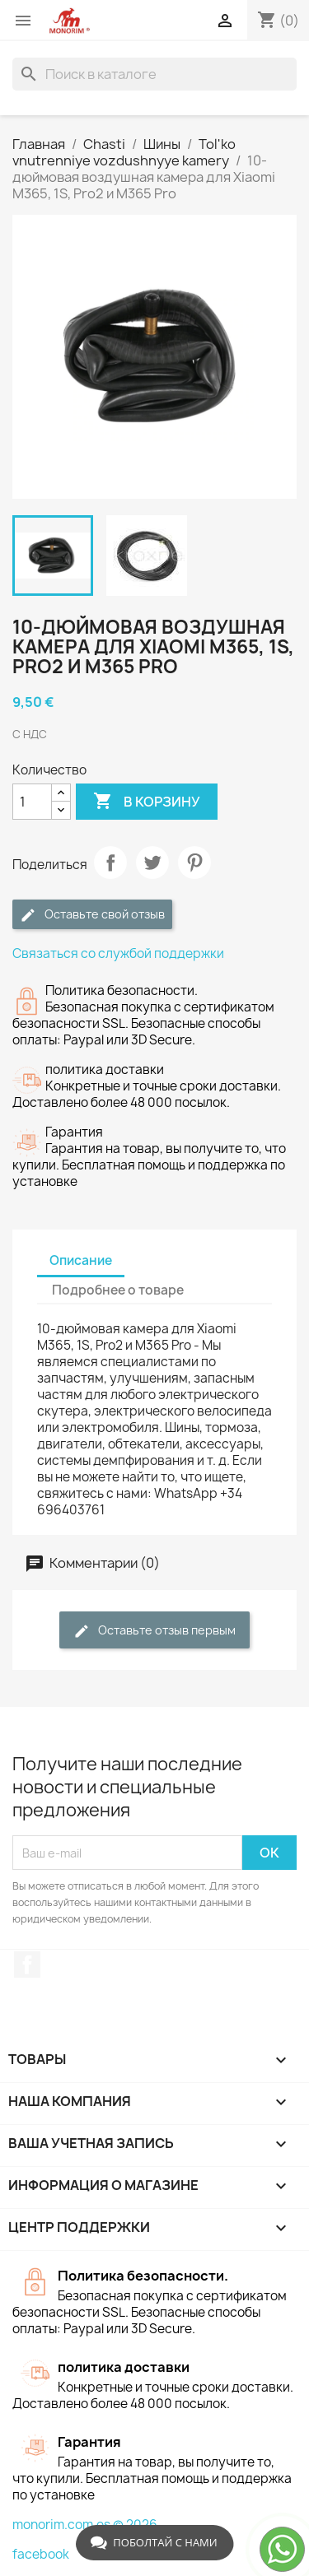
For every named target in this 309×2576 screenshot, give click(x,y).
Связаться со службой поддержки (118, 953)
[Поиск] (154, 74)
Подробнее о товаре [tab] (118, 1290)
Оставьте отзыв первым (154, 1630)
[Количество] (32, 801)
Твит (152, 862)
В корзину (146, 801)
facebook (40, 2554)
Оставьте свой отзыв (92, 914)
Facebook (27, 1964)
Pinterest (194, 862)
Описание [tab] (80, 1260)
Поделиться (110, 862)
